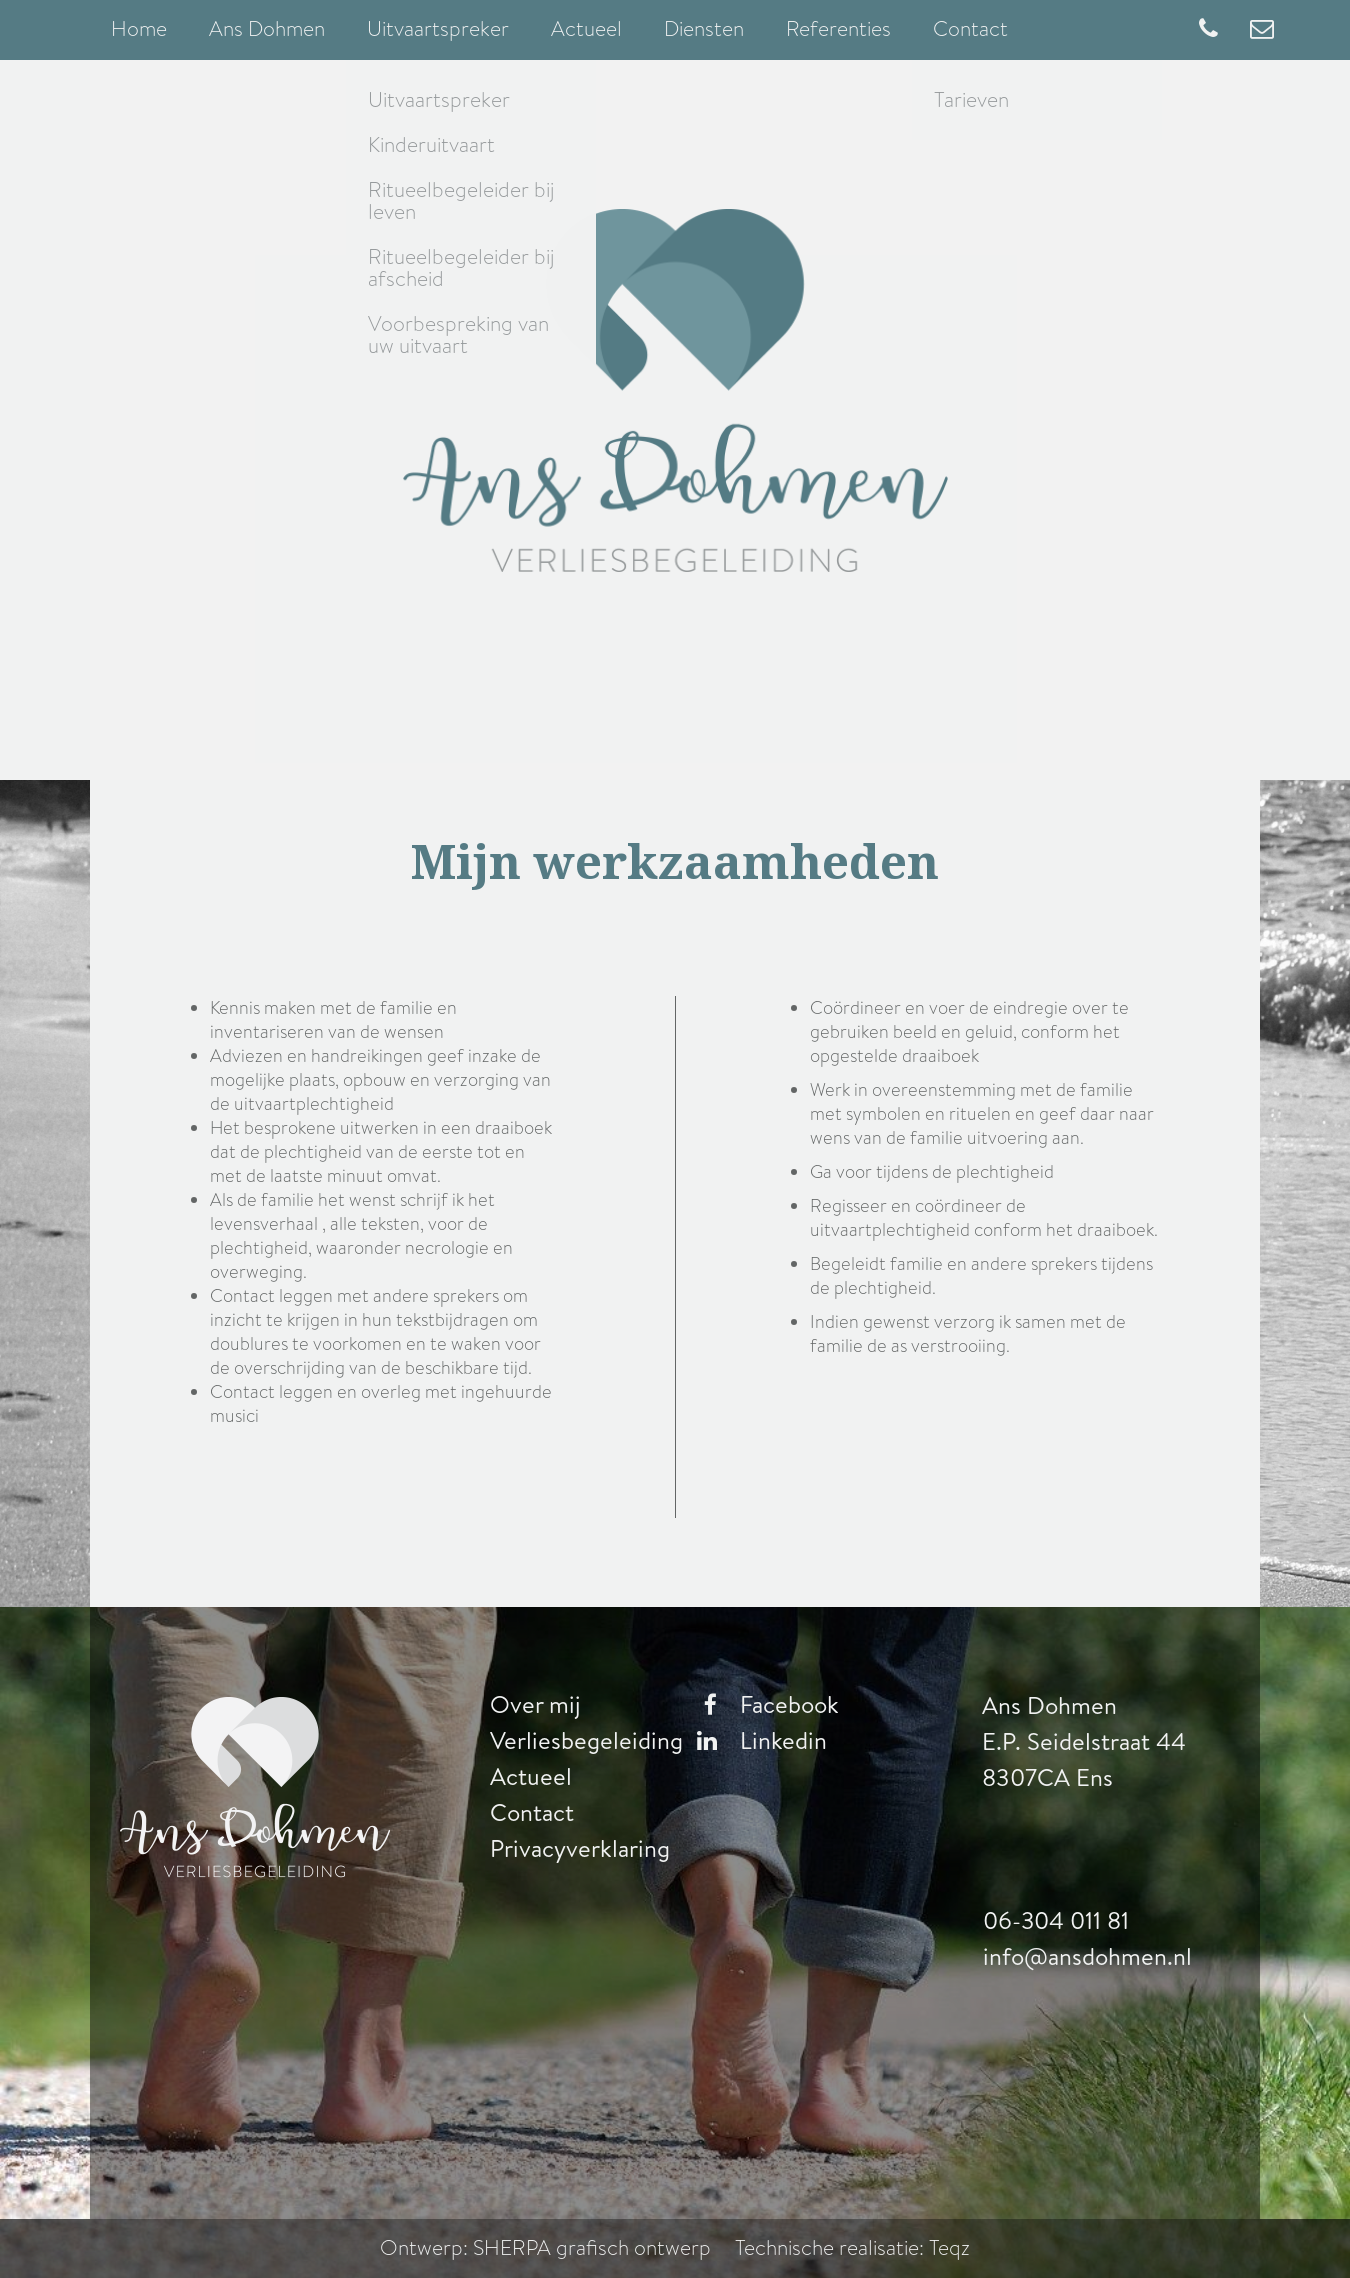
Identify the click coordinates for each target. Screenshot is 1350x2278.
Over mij (535, 1705)
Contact (970, 29)
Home (139, 29)
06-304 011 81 (1056, 1921)
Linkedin (757, 1741)
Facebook (763, 1705)
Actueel (586, 29)
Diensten (704, 29)
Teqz (949, 2248)
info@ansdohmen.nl (1087, 1957)
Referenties (838, 29)
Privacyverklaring (580, 1849)
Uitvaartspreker (438, 29)
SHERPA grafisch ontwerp (593, 2248)
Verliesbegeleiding (586, 1741)
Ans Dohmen (267, 29)
